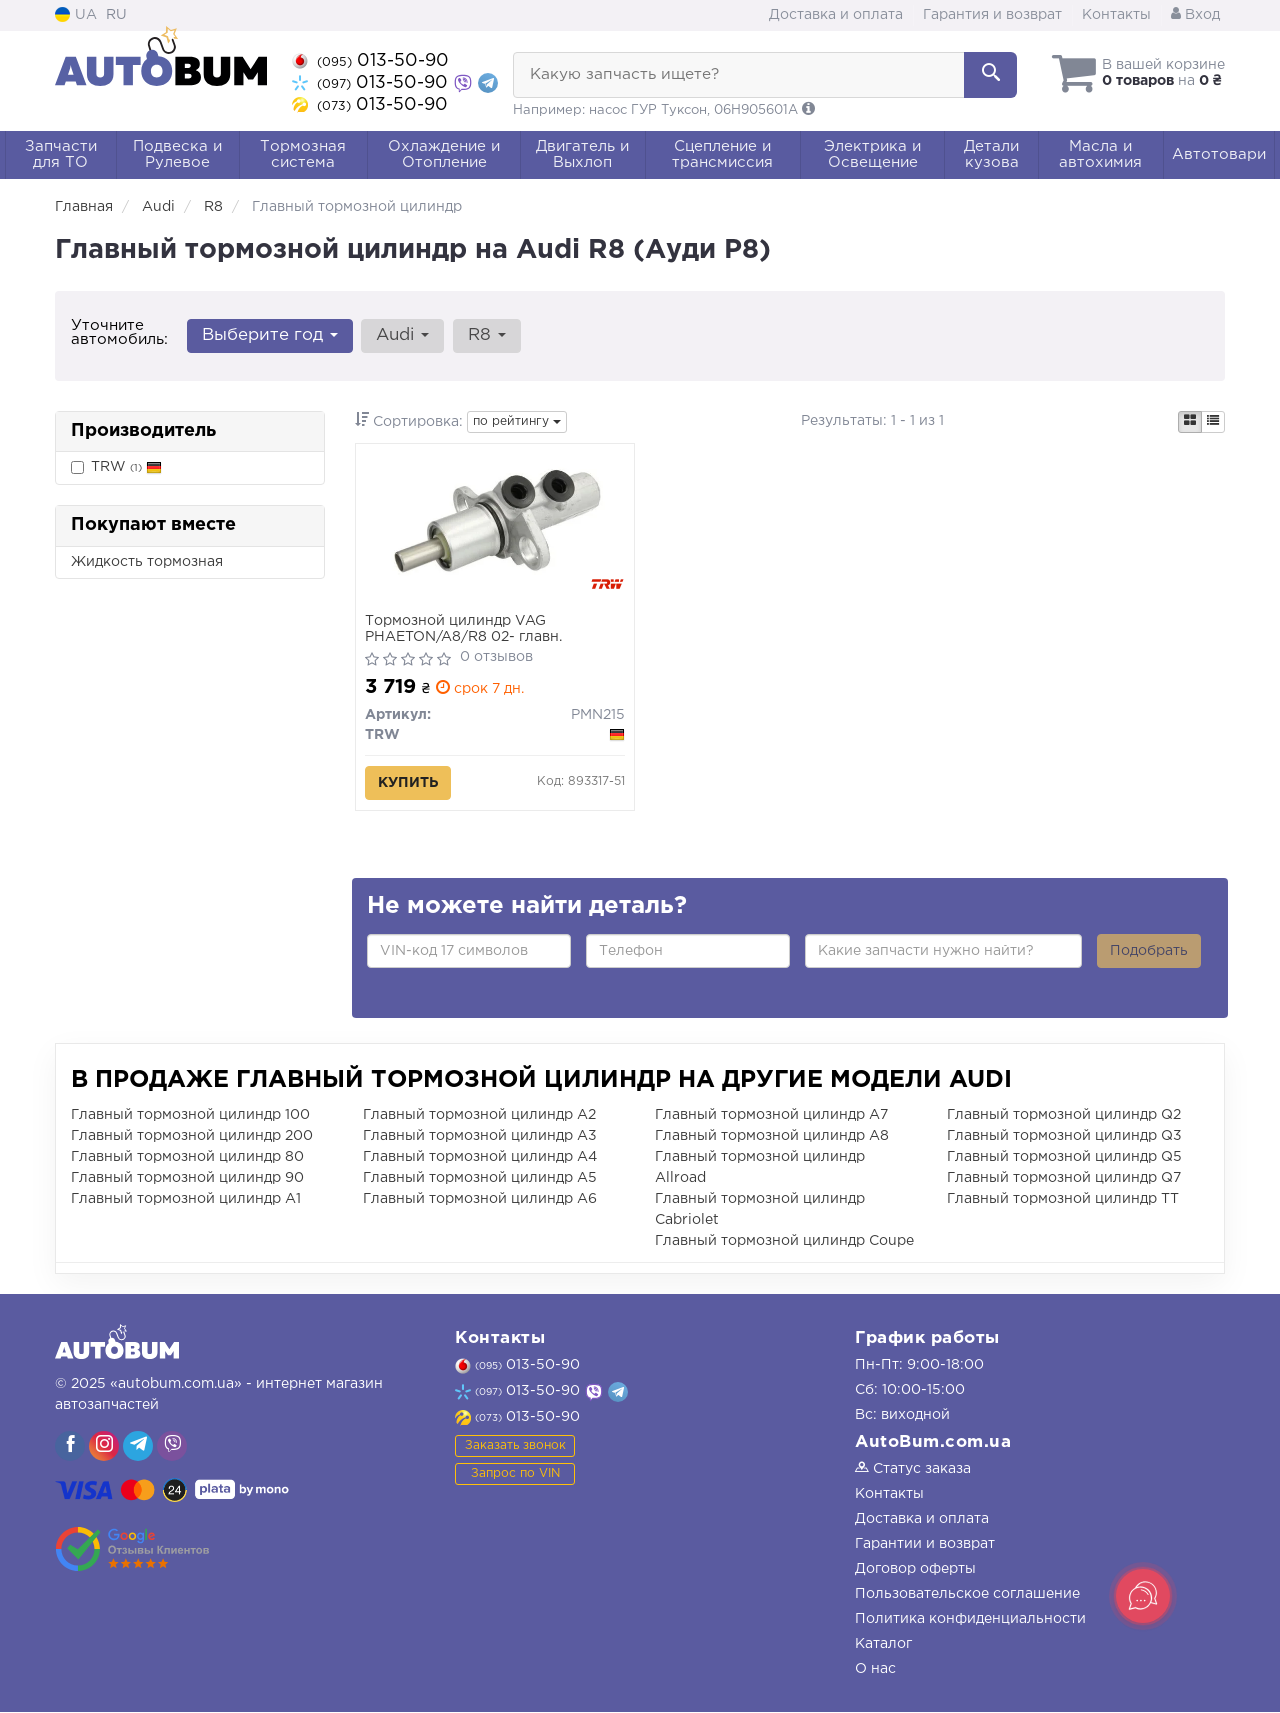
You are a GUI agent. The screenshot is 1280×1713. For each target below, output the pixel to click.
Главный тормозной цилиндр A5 (480, 1179)
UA (76, 15)
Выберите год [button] (270, 335)
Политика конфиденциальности (970, 1620)
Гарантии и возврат (925, 1545)
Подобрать (1149, 952)
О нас (875, 1670)
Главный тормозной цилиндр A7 (771, 1116)
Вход (1195, 15)
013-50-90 (370, 61)
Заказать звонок (515, 1445)
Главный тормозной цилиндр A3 (480, 1137)
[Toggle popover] (1143, 1596)
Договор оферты (915, 1570)
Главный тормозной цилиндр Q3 (1064, 1137)
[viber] (70, 1447)
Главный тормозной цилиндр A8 (772, 1137)
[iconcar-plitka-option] (1190, 422)
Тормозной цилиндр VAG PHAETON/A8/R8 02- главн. (464, 630)
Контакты (1116, 15)
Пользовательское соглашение (967, 1595)
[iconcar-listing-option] (1213, 422)
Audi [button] (402, 335)
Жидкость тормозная (147, 562)
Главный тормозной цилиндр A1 (186, 1200)
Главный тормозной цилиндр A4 (480, 1158)
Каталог (883, 1645)
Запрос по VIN (515, 1473)
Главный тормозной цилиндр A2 (479, 1116)
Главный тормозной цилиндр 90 (187, 1179)
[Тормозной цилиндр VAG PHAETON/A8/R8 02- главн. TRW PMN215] (494, 531)
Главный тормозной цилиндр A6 (480, 1200)
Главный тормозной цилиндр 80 (187, 1158)
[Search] (988, 75)
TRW (126, 467)
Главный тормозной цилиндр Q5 (1064, 1158)
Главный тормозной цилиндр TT (1063, 1200)
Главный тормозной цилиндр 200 (192, 1137)
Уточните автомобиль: (119, 332)
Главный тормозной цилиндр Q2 (1064, 1116)
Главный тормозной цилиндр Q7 (1064, 1179)
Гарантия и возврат (992, 15)
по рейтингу (517, 421)
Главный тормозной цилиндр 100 (190, 1116)
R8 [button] (486, 335)
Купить (409, 784)
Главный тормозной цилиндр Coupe (784, 1242)
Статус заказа (913, 1470)
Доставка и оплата (836, 15)
